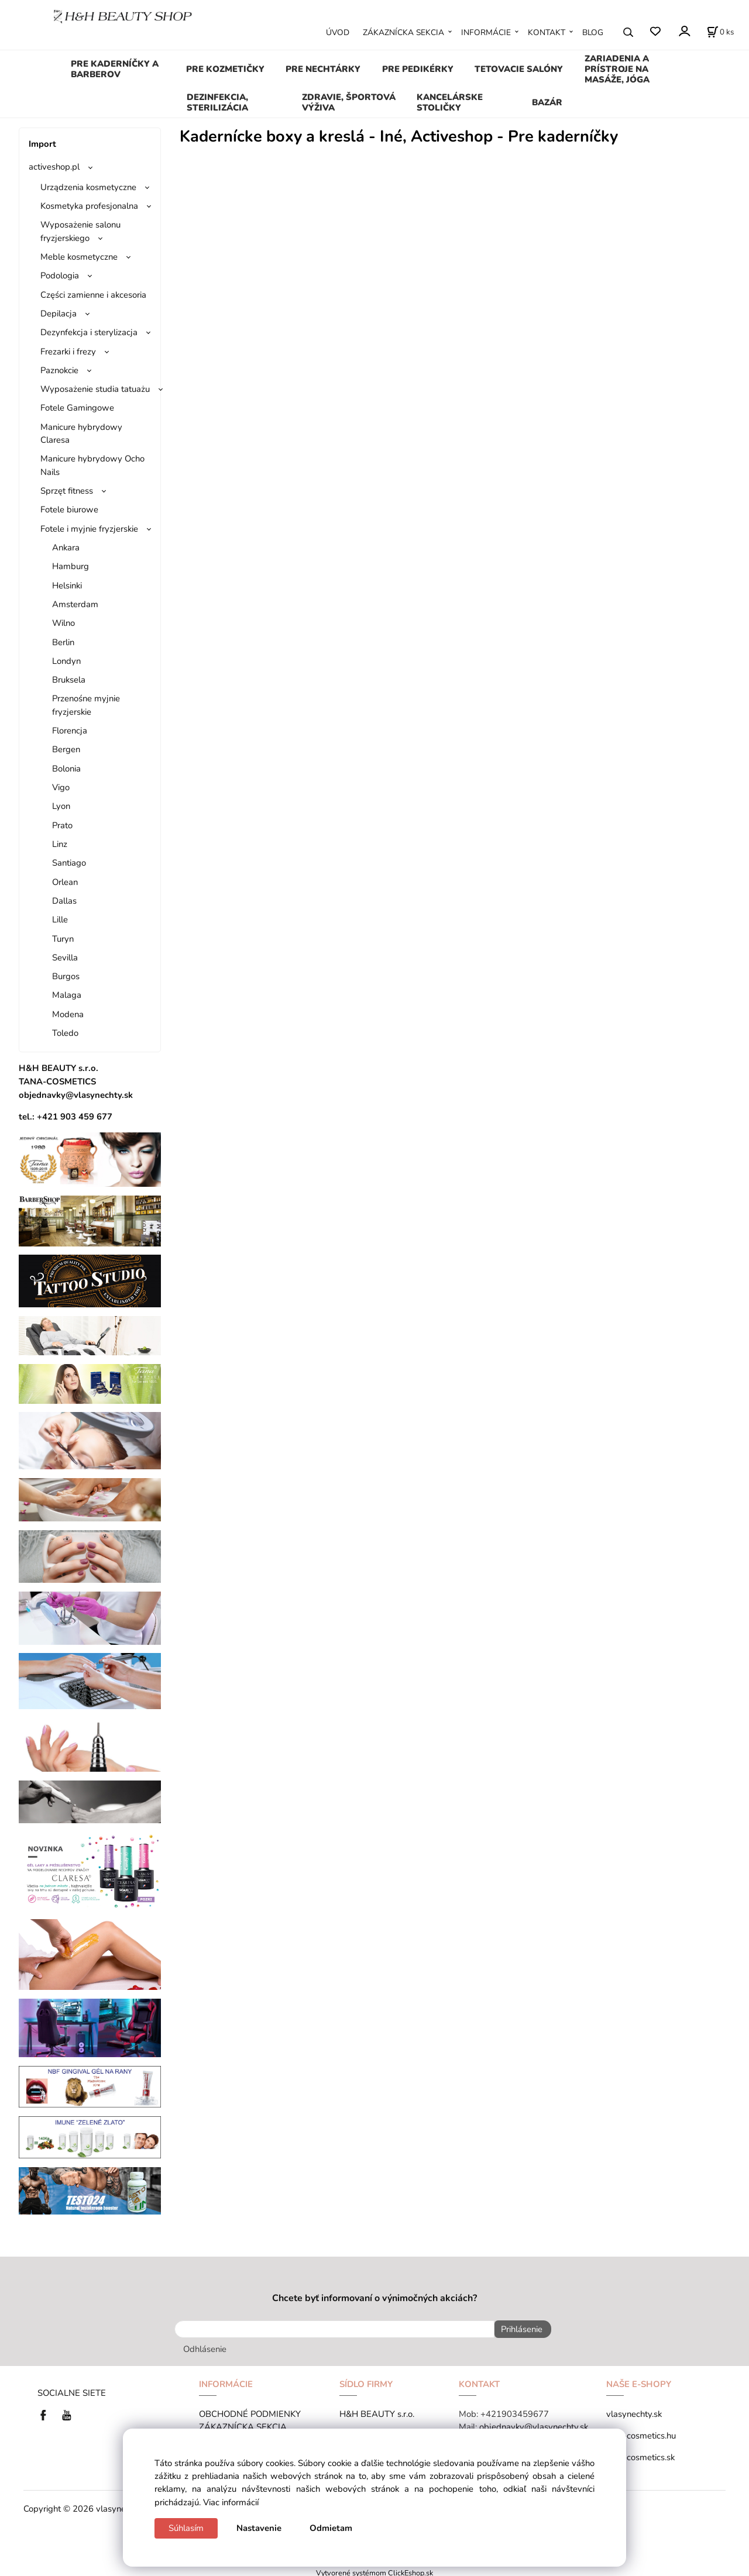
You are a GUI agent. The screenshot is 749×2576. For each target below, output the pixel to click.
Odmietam (331, 2528)
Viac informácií (231, 2502)
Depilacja (58, 313)
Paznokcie (59, 370)
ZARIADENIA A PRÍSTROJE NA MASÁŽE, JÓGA (617, 69)
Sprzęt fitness (66, 491)
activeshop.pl (54, 167)
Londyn (66, 661)
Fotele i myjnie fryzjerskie (89, 529)
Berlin (63, 642)
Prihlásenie (518, 2329)
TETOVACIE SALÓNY (519, 69)
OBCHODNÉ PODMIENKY (250, 2411)
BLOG (592, 32)
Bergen (66, 749)
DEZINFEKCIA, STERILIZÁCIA (217, 102)
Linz (59, 844)
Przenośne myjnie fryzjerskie (86, 705)
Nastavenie (258, 2528)
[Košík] (720, 32)
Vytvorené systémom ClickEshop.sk (374, 2570)
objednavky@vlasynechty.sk (533, 2424)
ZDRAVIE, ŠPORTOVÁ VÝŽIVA (349, 102)
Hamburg (70, 566)
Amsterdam (75, 604)
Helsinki (67, 585)
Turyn (63, 939)
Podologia (59, 275)
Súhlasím (186, 2528)
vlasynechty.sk (634, 2411)
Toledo (65, 1033)
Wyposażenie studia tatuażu (95, 389)
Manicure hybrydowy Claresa (81, 433)
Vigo (61, 787)
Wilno (63, 623)
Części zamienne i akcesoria (93, 295)
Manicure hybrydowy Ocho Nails (92, 465)
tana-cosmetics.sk (640, 2454)
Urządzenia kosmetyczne (88, 187)
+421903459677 (514, 2411)
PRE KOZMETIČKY (225, 69)
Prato (62, 825)
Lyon (61, 806)
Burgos (66, 976)
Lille (60, 919)
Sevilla (65, 957)
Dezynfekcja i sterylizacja (89, 332)
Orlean (65, 882)
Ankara (66, 547)
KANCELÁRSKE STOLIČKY (450, 102)
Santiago (69, 863)
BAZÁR (547, 102)
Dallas (64, 901)
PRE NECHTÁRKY (323, 69)
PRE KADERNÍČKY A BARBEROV (115, 69)
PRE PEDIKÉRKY (417, 69)
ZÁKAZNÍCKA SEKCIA (403, 32)
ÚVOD (337, 32)
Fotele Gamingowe (77, 408)
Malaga (66, 995)
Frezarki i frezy (68, 351)
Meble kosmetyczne (79, 257)
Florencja (69, 730)
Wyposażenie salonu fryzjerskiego (80, 231)
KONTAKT (546, 32)
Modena (68, 1014)
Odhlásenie (204, 2346)
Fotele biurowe (69, 509)
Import (42, 144)
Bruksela (68, 680)
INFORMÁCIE (486, 32)
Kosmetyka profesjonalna (89, 206)
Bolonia (66, 768)
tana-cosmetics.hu (641, 2433)
